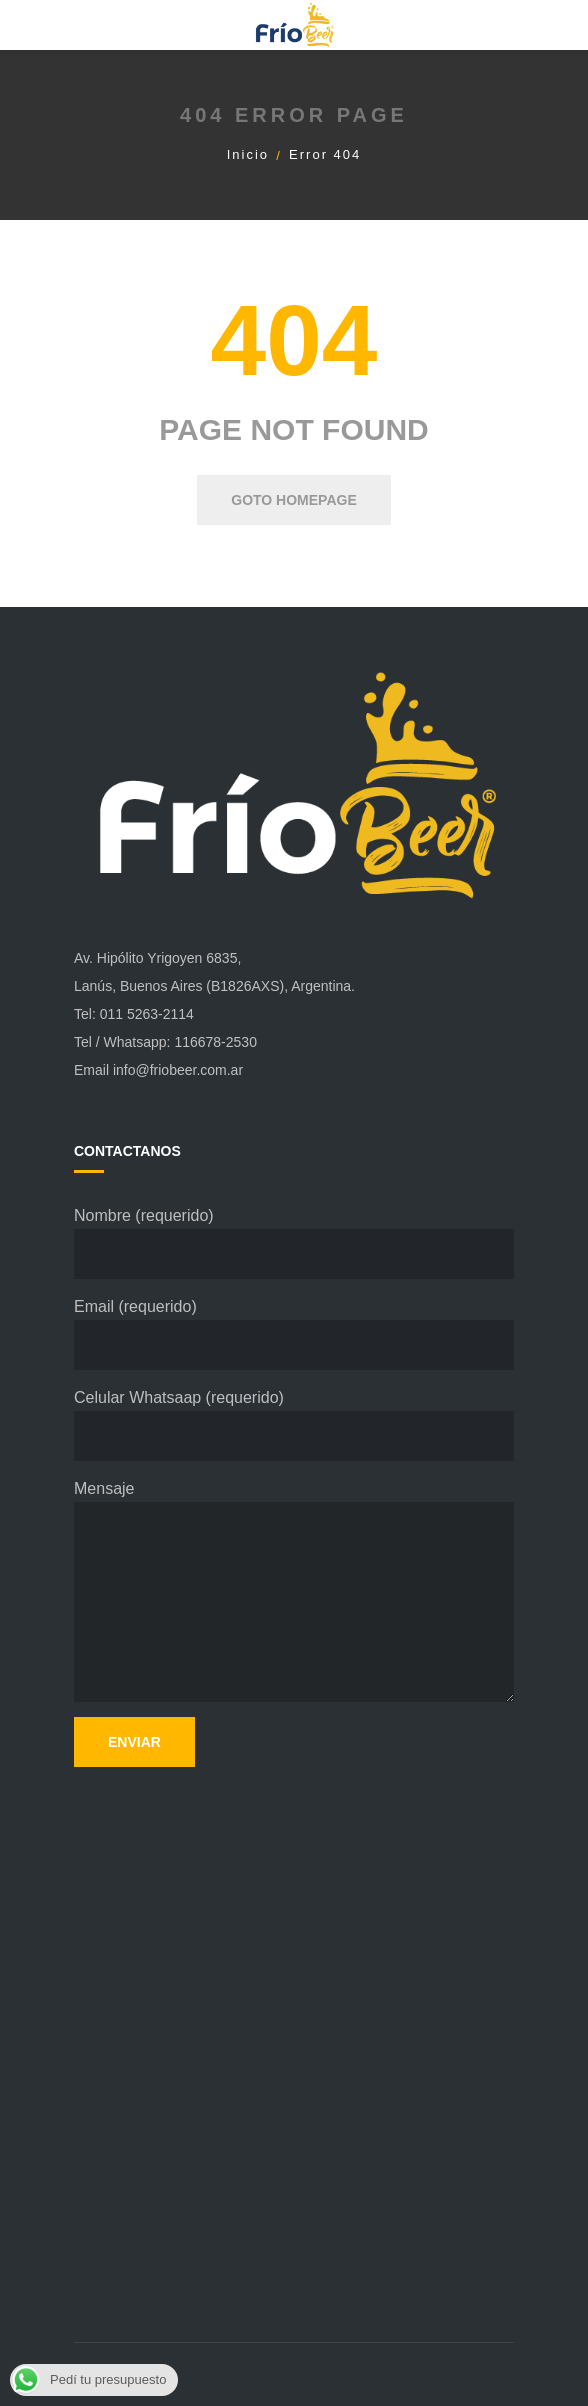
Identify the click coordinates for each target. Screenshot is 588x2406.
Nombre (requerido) (294, 1243)
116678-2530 (215, 1042)
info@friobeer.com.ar (178, 1070)
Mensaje (294, 1591)
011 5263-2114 (147, 1014)
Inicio (248, 154)
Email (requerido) (294, 1334)
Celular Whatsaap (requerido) (294, 1425)
